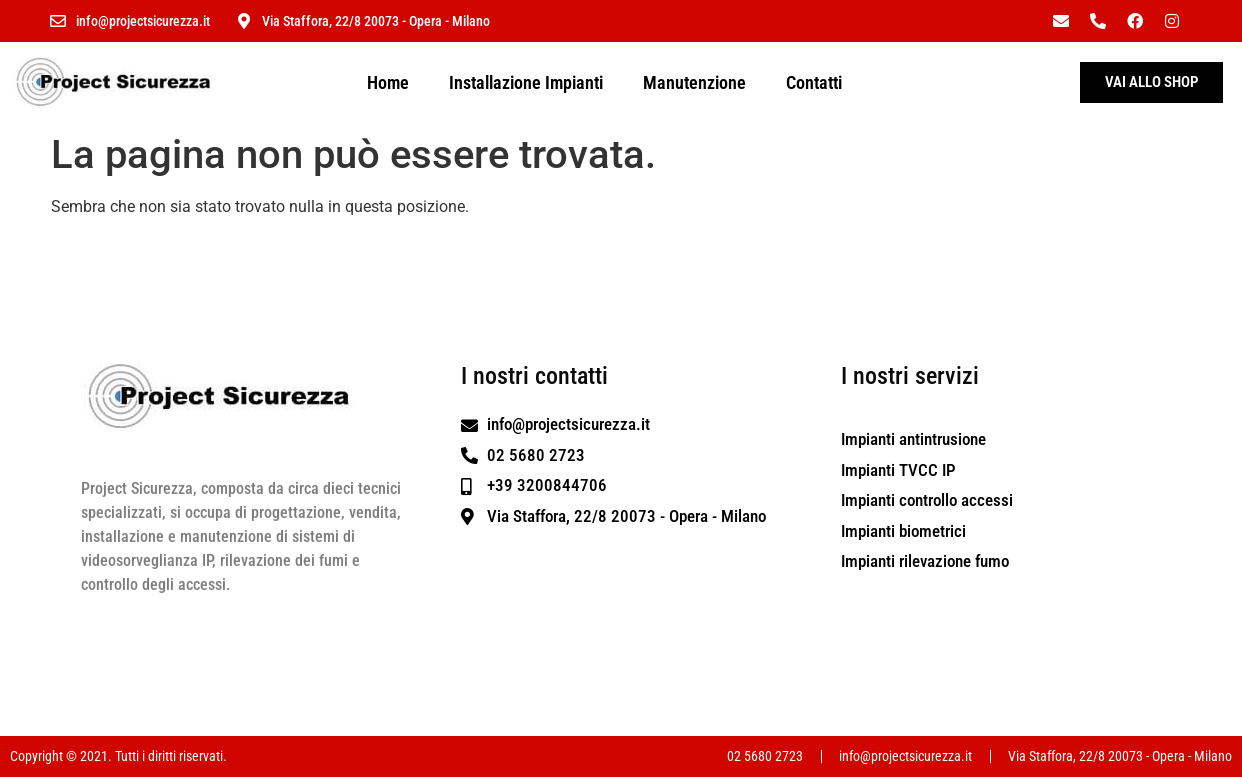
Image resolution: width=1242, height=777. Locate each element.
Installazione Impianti (526, 82)
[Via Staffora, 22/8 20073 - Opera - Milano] (244, 21)
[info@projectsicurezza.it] (58, 21)
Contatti (814, 82)
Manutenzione (694, 82)
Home (388, 82)
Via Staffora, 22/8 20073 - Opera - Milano (376, 21)
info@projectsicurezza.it (143, 21)
